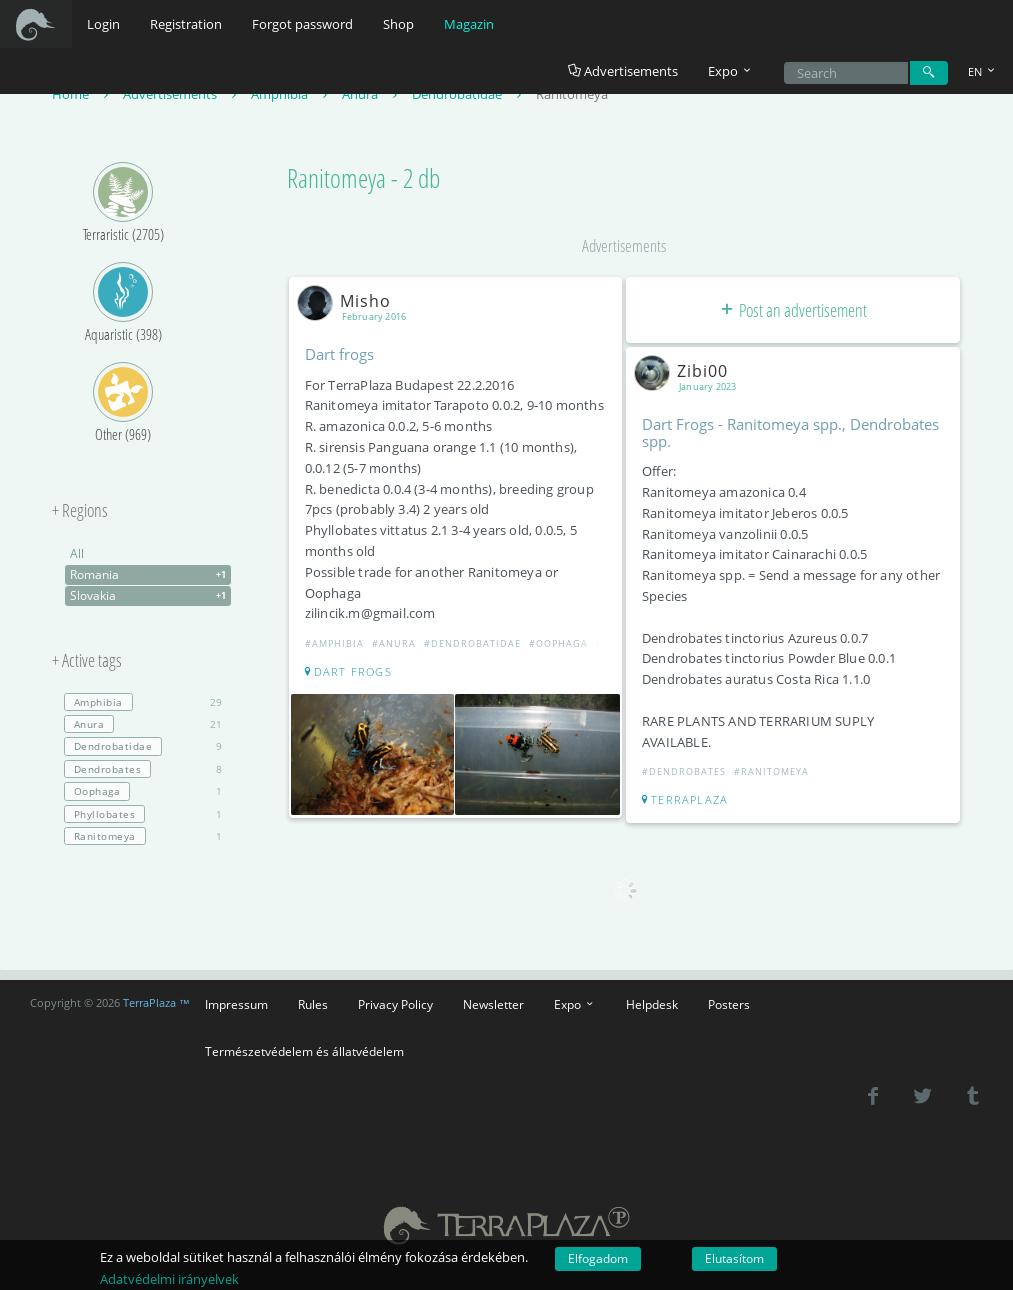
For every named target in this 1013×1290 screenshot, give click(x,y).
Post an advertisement (792, 310)
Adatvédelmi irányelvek (169, 1279)
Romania (150, 575)
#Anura (394, 643)
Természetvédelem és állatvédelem (304, 1051)
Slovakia (150, 596)
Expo (575, 1004)
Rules (313, 1004)
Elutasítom (734, 1258)
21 (143, 724)
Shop (398, 24)
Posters (729, 1004)
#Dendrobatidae (472, 643)
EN (983, 71)
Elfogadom (598, 1258)
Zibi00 (685, 371)
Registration (186, 24)
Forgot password (302, 24)
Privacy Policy (395, 1004)
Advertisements (623, 71)
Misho (348, 301)
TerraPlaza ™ (156, 1003)
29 (143, 702)
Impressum (236, 1004)
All (77, 553)
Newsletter (493, 1004)
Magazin (469, 24)
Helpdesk (652, 1004)
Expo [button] (731, 71)
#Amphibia (334, 643)
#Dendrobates (684, 771)
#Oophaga (558, 643)
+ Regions (80, 511)
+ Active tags (87, 661)
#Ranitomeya (771, 771)
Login (103, 24)
